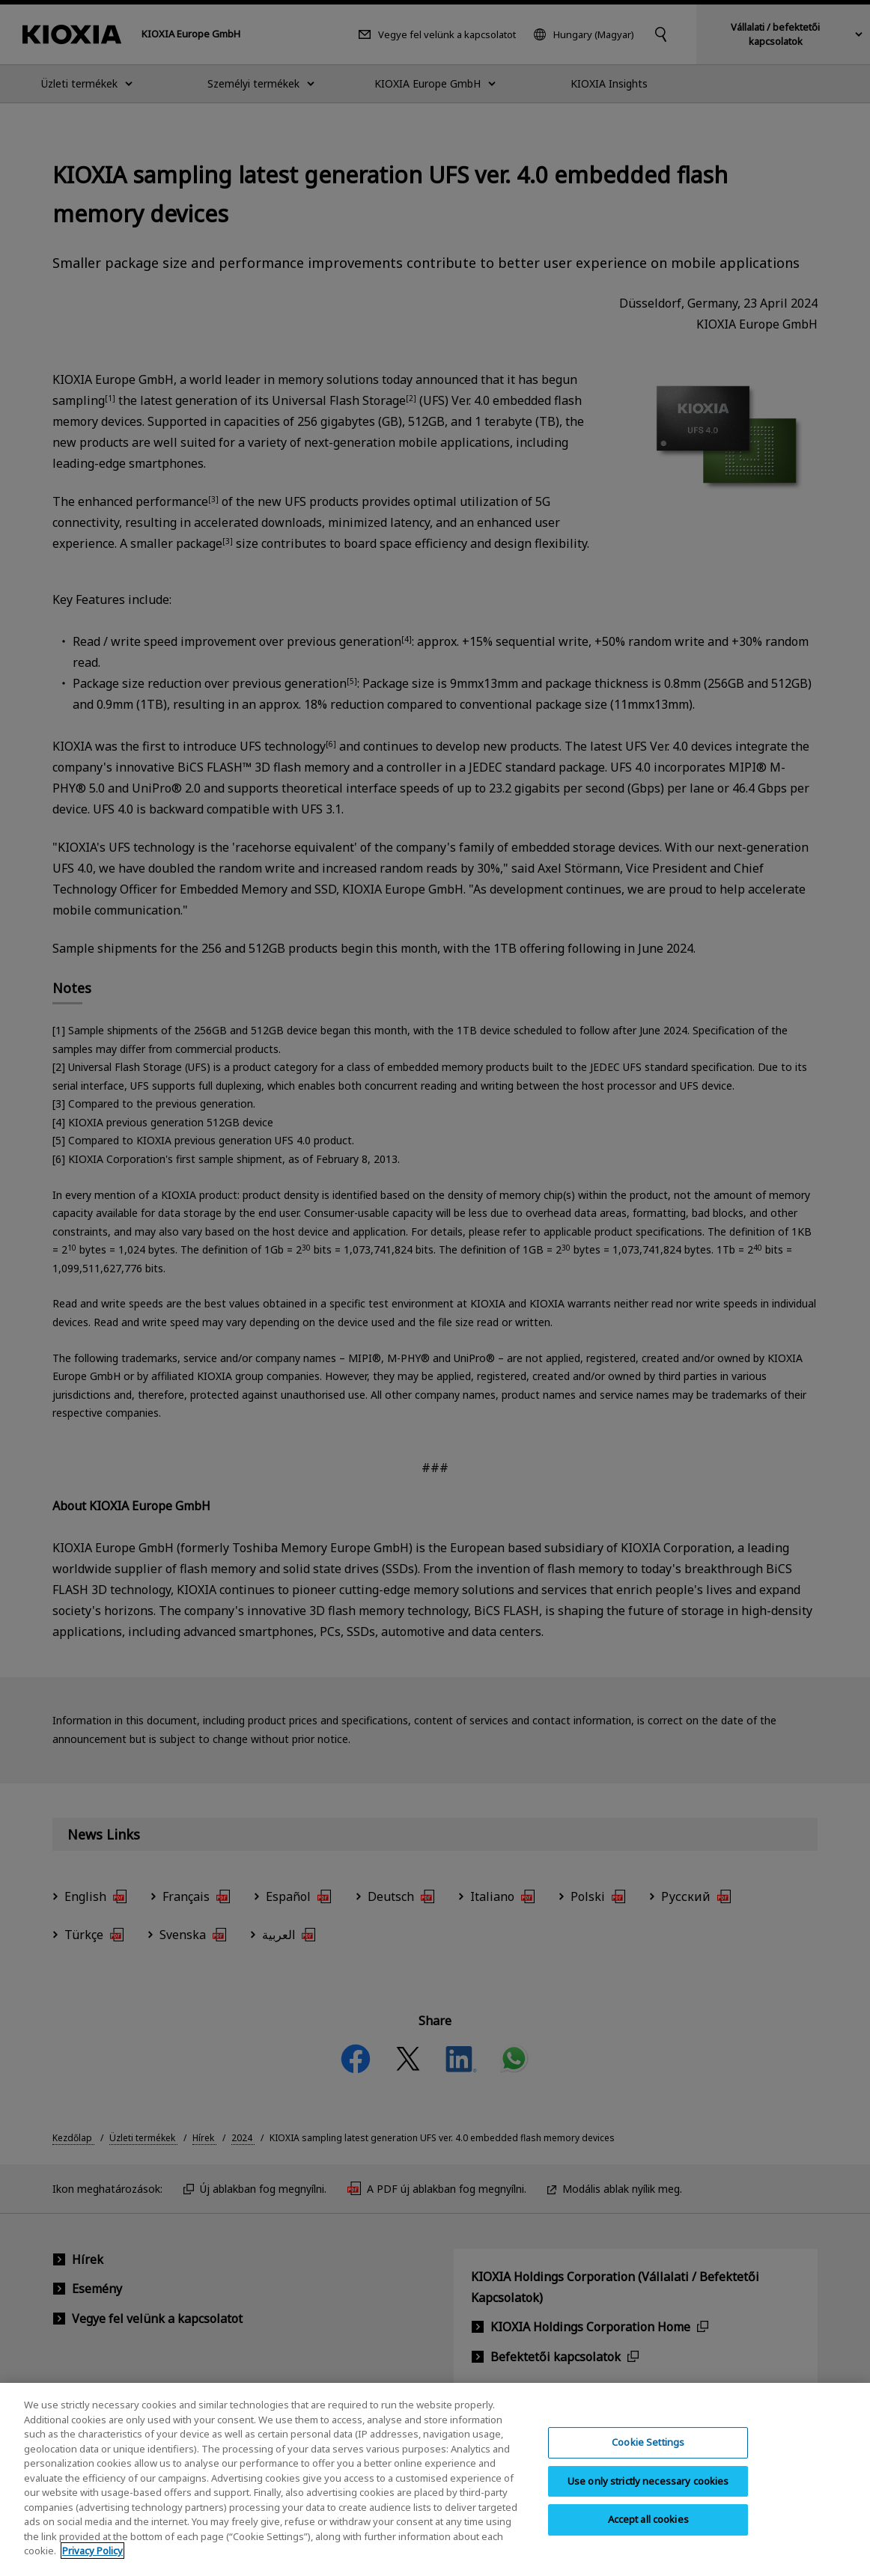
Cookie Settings (648, 2454)
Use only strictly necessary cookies (648, 2492)
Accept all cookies (648, 2531)
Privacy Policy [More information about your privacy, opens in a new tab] (92, 2562)
